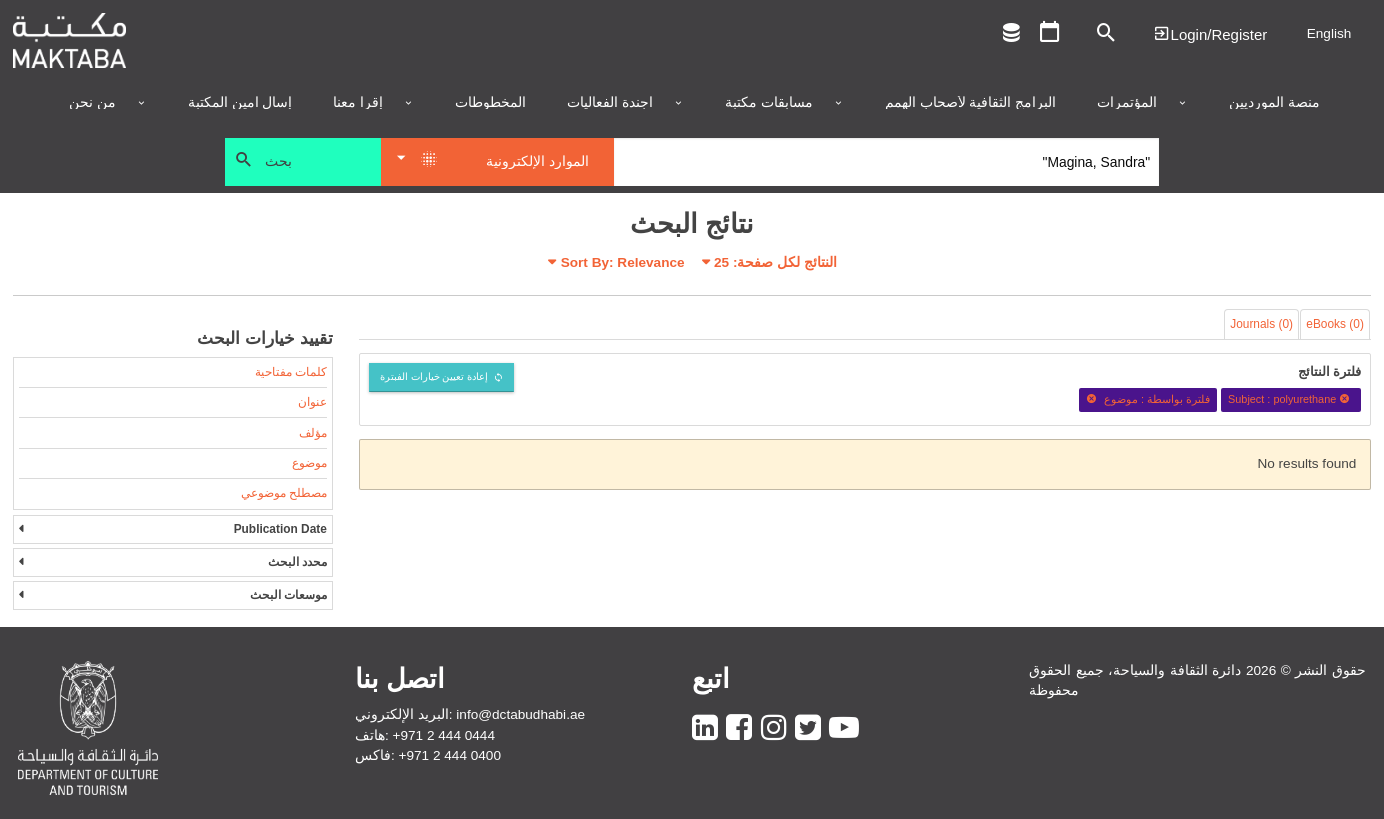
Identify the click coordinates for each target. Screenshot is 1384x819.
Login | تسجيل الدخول (1210, 33)
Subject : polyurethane (1291, 399)
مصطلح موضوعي (284, 493)
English (1329, 33)
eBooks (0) (1335, 324)
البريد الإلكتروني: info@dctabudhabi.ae (470, 714)
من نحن (92, 103)
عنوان (312, 402)
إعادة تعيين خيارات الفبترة (434, 376)
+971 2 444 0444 (444, 735)
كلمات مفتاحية (291, 372)
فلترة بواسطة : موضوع (1148, 399)
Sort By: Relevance (623, 262)
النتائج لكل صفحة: (775, 262)
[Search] (886, 162)
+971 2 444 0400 (450, 755)
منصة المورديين (1274, 103)
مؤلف (313, 433)
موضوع (309, 463)
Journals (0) (1261, 324)
